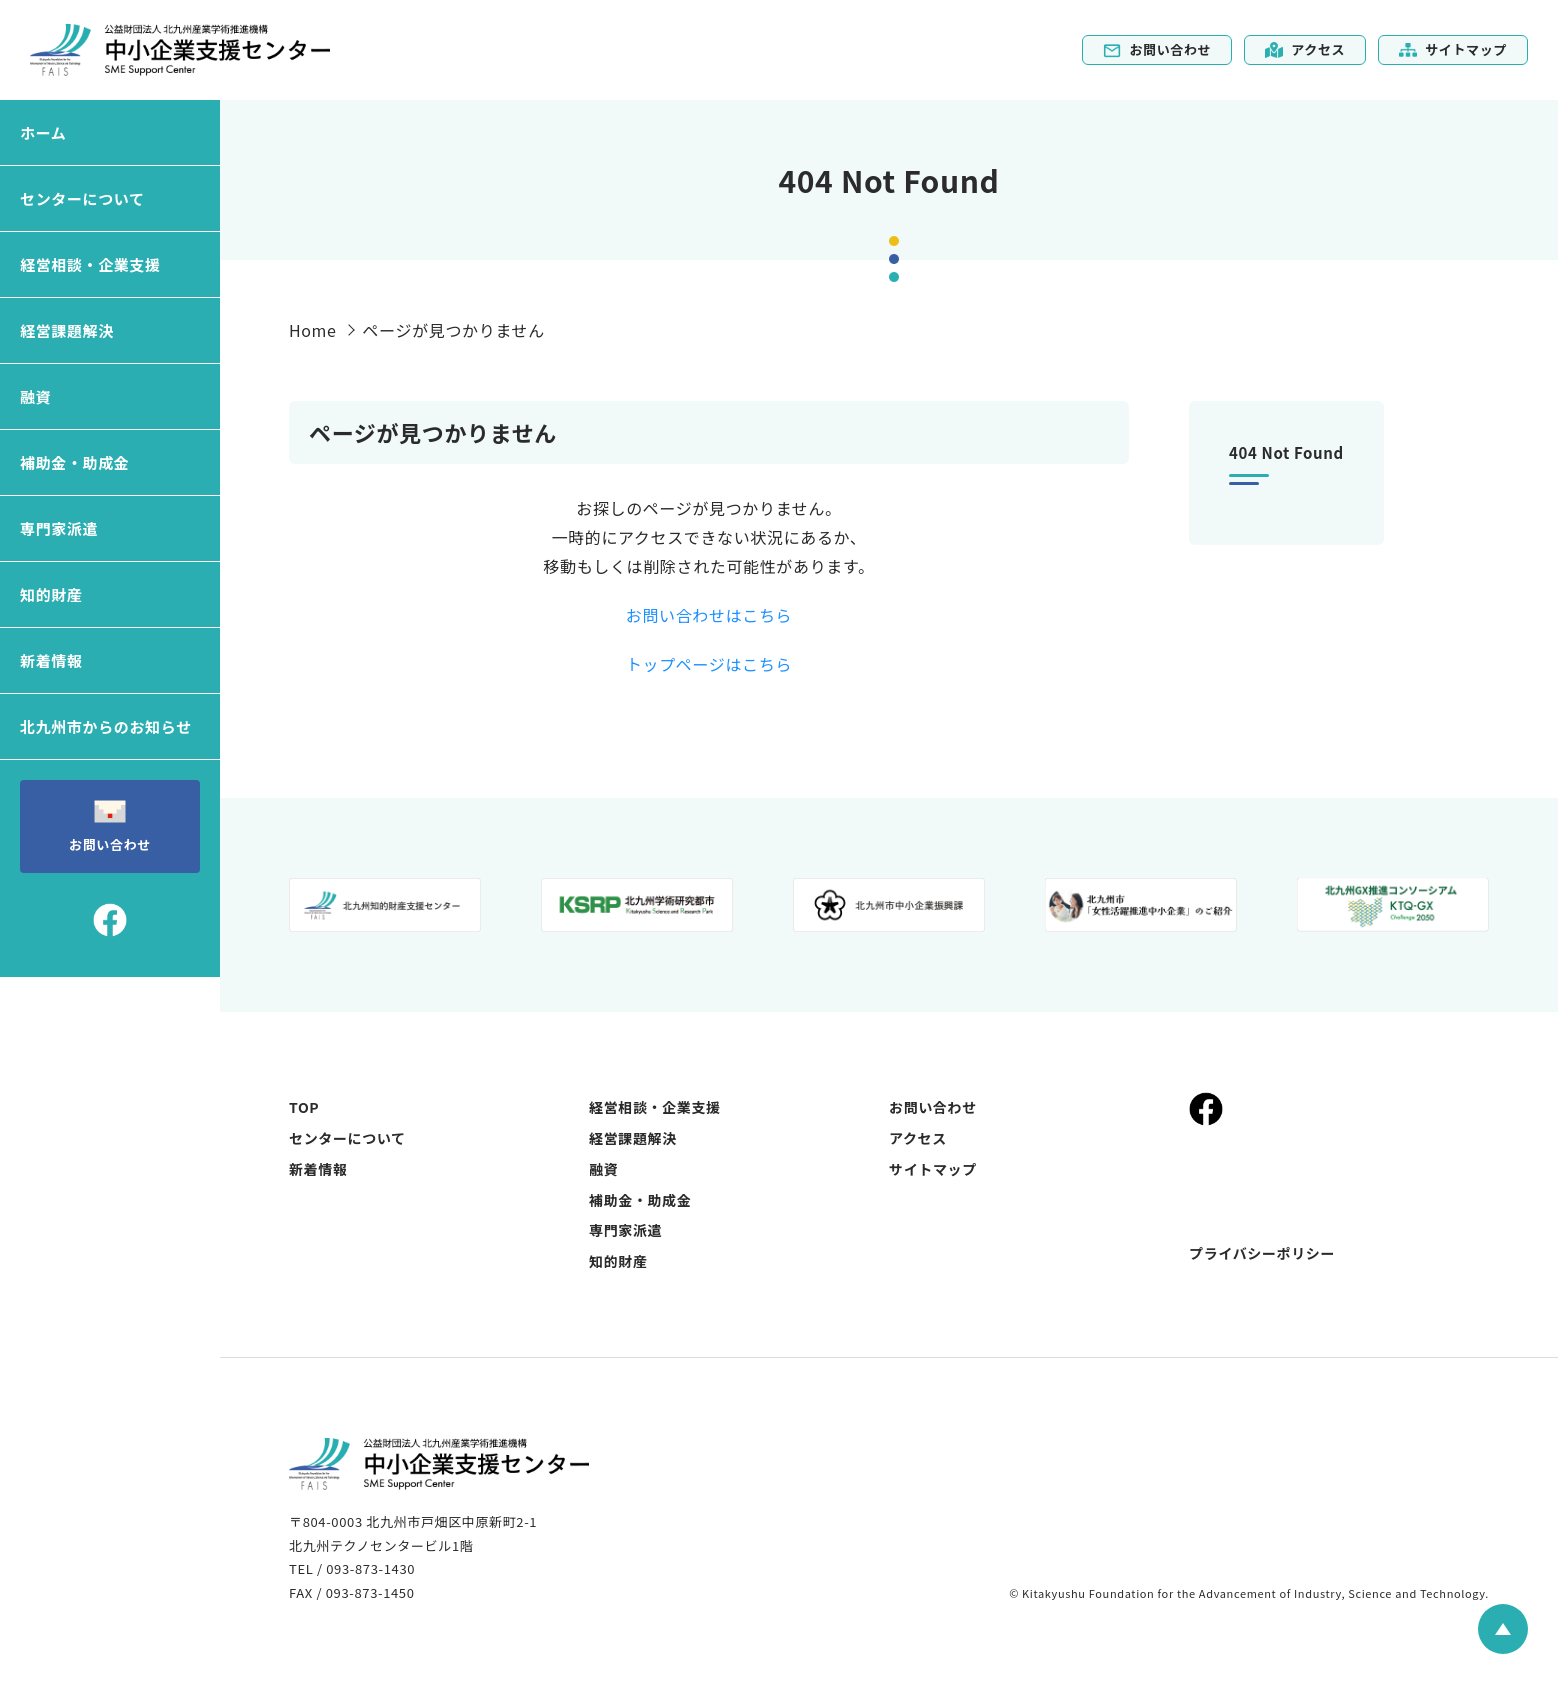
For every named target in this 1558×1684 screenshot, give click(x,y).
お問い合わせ (1157, 49)
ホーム (43, 132)
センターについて (82, 198)
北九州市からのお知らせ (106, 726)
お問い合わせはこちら (709, 615)
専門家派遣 (59, 528)
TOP (304, 1107)
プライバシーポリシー (1262, 1253)
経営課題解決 (67, 330)
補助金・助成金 (74, 462)
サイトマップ (1453, 49)
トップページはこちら (709, 664)
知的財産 (51, 594)
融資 (35, 396)
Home (313, 330)
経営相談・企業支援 (90, 264)
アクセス (1305, 49)
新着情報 (51, 660)
